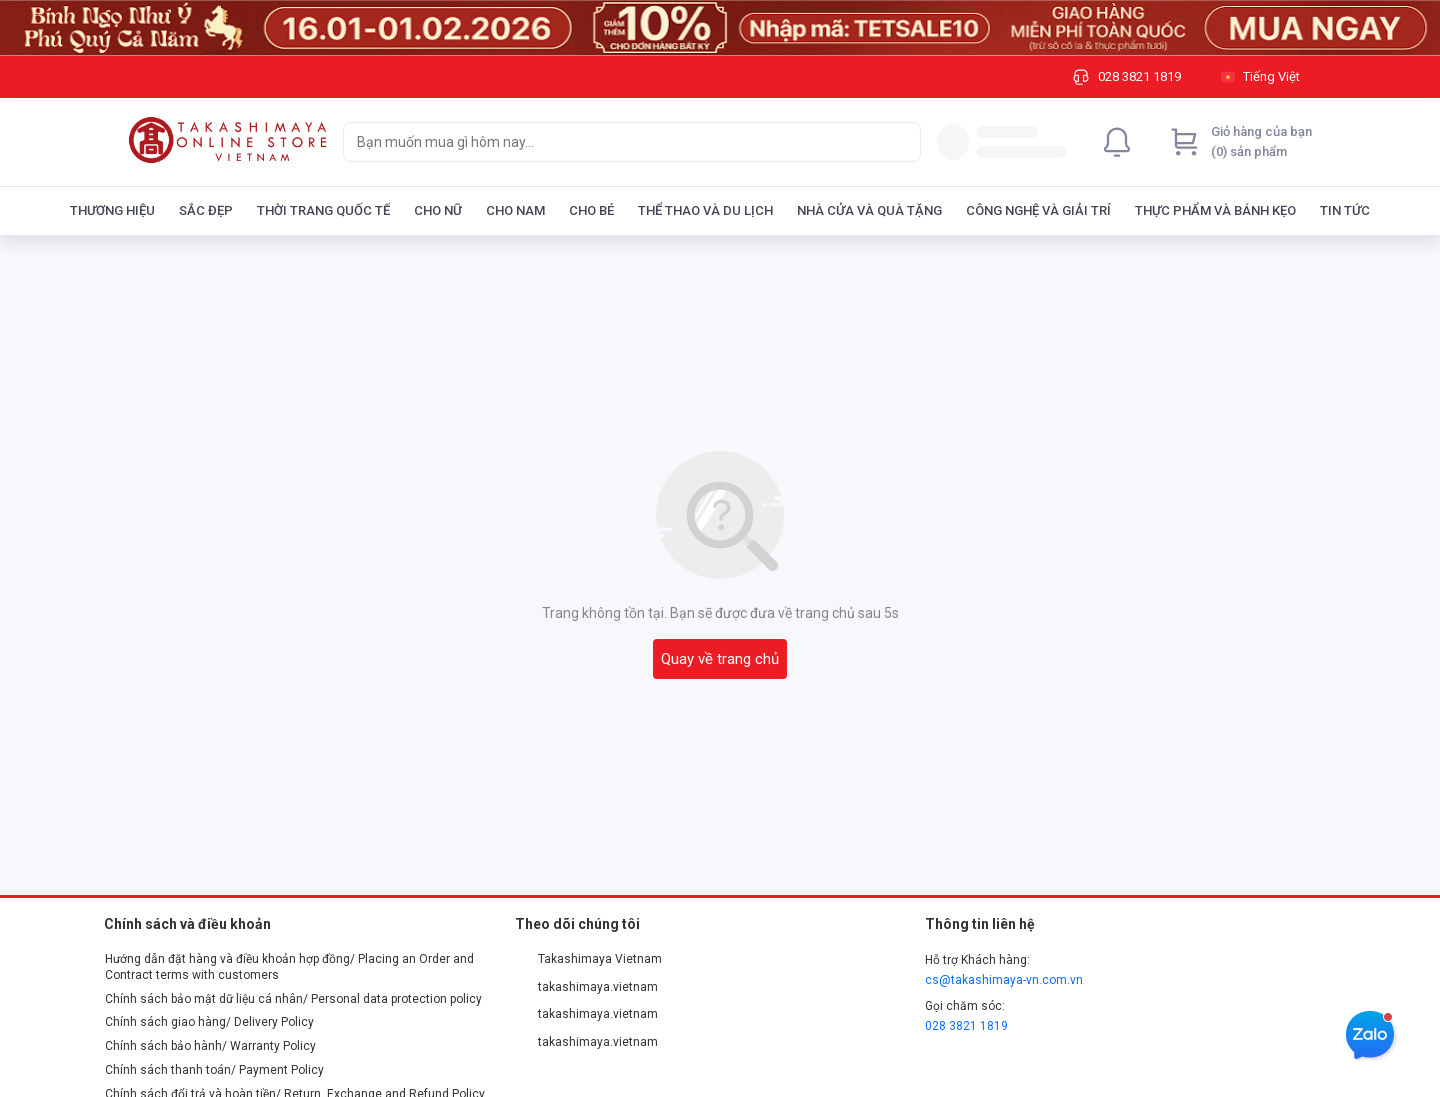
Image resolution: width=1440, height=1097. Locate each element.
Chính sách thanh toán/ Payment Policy (214, 1070)
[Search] (901, 142)
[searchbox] (614, 142)
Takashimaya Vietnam (589, 959)
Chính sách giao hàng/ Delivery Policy (209, 1022)
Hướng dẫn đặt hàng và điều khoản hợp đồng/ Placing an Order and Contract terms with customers (289, 967)
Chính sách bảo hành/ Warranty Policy (210, 1046)
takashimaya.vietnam (587, 987)
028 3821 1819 (966, 1026)
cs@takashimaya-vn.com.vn (1004, 980)
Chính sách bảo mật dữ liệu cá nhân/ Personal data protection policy (293, 999)
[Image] (720, 28)
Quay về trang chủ (720, 659)
